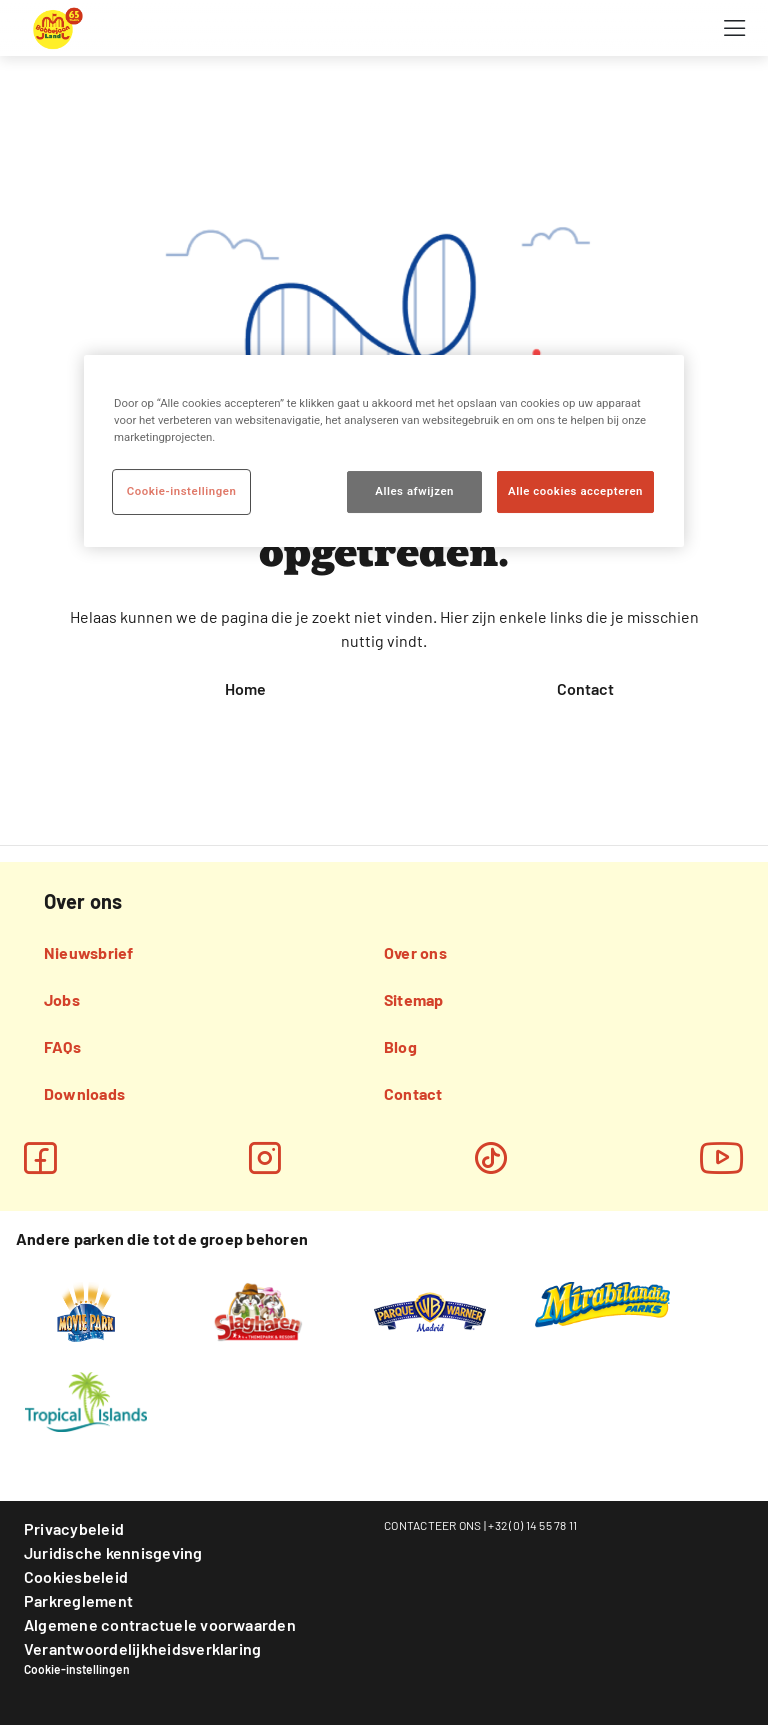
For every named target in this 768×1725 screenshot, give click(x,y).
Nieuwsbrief (89, 952)
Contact (585, 688)
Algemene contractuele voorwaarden (160, 1624)
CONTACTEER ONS (433, 1525)
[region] (384, 451)
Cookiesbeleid (76, 1576)
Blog (400, 1046)
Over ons (415, 952)
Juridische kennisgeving (113, 1552)
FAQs (62, 1046)
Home (245, 688)
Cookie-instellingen (77, 1669)
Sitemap (414, 999)
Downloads (84, 1093)
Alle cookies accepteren (575, 491)
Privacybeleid (74, 1528)
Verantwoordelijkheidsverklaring (142, 1648)
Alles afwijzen (414, 491)
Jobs (62, 999)
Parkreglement (78, 1600)
